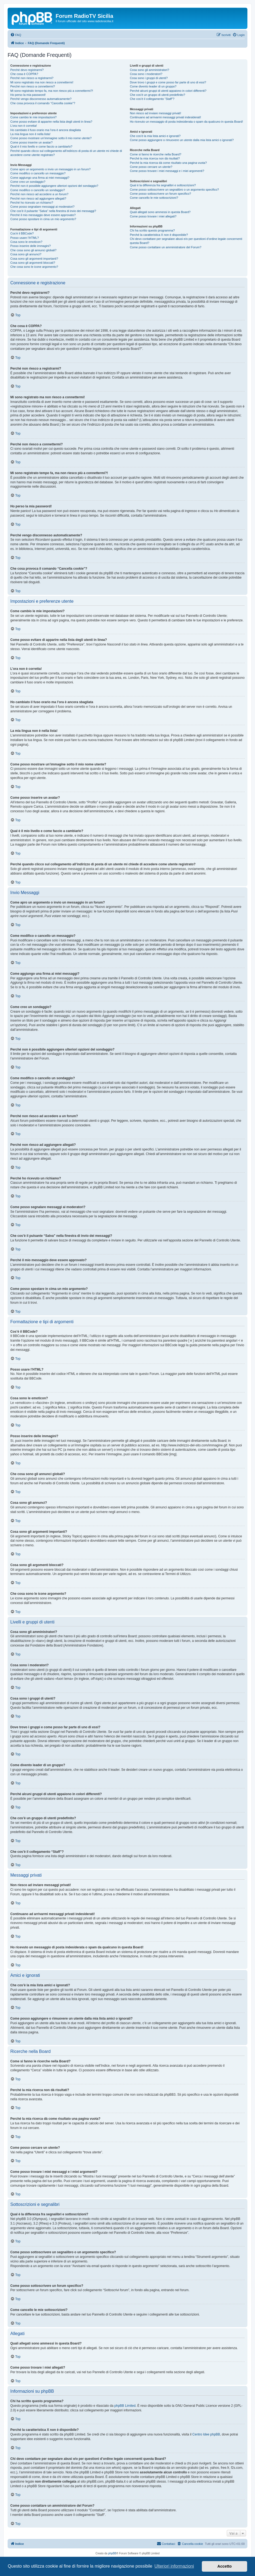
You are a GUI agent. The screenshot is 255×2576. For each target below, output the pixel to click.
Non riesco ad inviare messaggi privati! (155, 113)
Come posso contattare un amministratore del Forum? (166, 247)
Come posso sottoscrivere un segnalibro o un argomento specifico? (174, 189)
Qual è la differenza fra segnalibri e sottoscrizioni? (163, 185)
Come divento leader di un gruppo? (153, 86)
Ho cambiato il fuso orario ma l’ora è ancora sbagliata (45, 130)
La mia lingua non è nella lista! (30, 134)
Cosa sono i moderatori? (146, 74)
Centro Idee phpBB (206, 2434)
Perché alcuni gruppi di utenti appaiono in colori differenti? (168, 90)
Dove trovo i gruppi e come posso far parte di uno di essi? (168, 82)
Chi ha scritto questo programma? (152, 230)
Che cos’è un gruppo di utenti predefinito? (157, 94)
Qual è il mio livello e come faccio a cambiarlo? (41, 146)
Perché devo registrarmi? (27, 69)
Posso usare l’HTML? (24, 237)
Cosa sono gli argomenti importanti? (34, 258)
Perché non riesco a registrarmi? (31, 78)
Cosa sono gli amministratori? (149, 69)
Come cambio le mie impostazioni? (33, 117)
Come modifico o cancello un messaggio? (38, 173)
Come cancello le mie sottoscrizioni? (154, 197)
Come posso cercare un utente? (151, 166)
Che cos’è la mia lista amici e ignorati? (155, 136)
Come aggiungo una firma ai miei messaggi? (39, 177)
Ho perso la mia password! (28, 94)
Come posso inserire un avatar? (31, 142)
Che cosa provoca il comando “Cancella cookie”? (42, 103)
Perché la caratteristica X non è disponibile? (159, 234)
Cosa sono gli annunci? (25, 254)
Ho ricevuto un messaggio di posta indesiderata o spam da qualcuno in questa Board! (186, 121)
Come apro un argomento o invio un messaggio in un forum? (50, 169)
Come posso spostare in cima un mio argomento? (43, 219)
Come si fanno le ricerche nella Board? (155, 154)
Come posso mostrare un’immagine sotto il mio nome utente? (51, 138)
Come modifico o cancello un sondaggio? (37, 190)
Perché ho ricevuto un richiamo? (31, 202)
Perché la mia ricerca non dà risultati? (155, 158)
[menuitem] (15, 35)
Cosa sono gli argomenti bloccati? (32, 262)
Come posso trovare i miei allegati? (153, 216)
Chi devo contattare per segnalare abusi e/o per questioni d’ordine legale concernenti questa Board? (186, 240)
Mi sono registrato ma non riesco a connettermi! (41, 82)
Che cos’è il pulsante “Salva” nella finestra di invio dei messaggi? (53, 211)
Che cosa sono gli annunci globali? (33, 250)
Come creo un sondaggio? (27, 181)
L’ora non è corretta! (23, 125)
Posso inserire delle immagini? (30, 245)
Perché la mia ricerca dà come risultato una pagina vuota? (168, 162)
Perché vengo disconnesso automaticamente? (41, 98)
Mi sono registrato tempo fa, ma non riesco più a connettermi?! (51, 90)
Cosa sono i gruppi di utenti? (149, 78)
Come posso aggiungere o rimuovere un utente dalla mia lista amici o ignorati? (182, 140)
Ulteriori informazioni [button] (174, 2566)
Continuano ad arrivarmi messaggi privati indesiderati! (165, 117)
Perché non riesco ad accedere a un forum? (39, 194)
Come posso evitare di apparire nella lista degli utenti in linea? (51, 121)
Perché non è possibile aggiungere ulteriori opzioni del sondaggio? (54, 185)
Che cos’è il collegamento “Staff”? (152, 98)
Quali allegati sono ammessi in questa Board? (160, 212)
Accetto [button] (224, 2566)
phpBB (112, 2553)
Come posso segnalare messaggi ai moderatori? (42, 206)
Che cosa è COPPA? (24, 74)
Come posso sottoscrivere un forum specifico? (160, 193)
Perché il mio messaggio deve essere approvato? (43, 215)
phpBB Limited (125, 2406)
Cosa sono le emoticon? (26, 241)
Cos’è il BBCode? (22, 233)
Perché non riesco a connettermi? (32, 86)
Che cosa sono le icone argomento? (34, 266)
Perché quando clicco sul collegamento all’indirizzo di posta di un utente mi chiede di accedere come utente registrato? (66, 152)
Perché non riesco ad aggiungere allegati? (38, 198)
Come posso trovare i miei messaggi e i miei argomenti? (167, 170)
